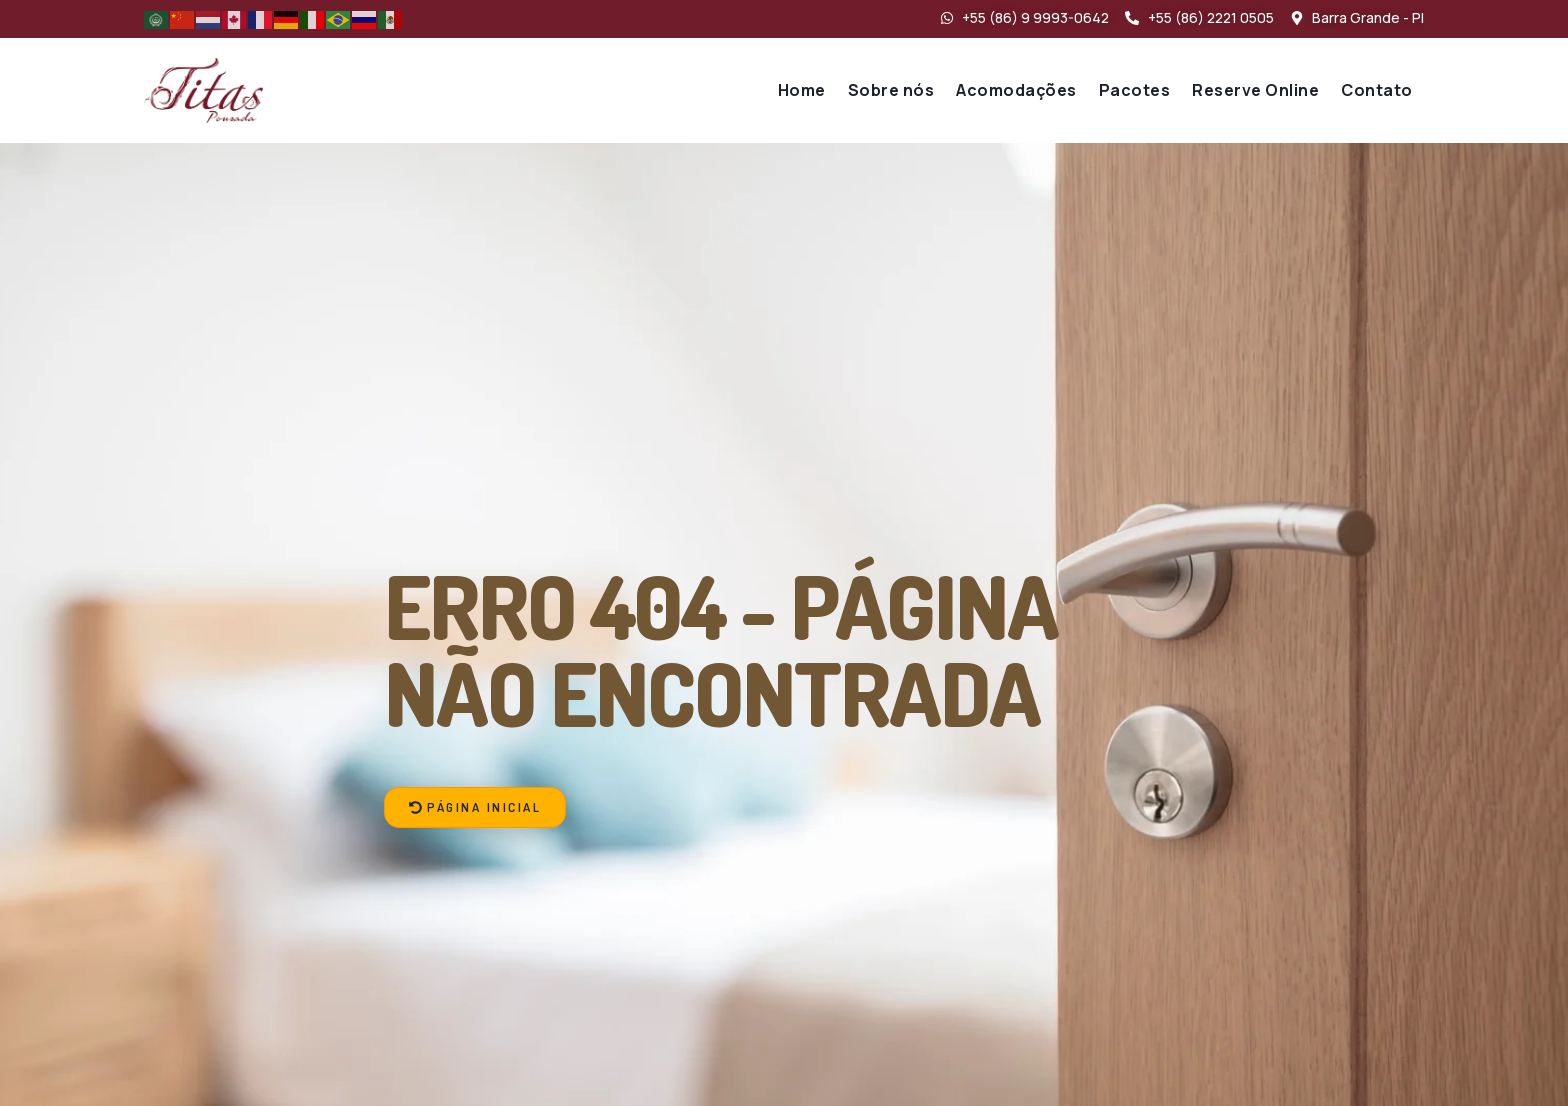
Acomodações (1016, 90)
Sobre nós (891, 90)
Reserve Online (1255, 90)
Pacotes (1135, 90)
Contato (1377, 90)
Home (802, 90)
